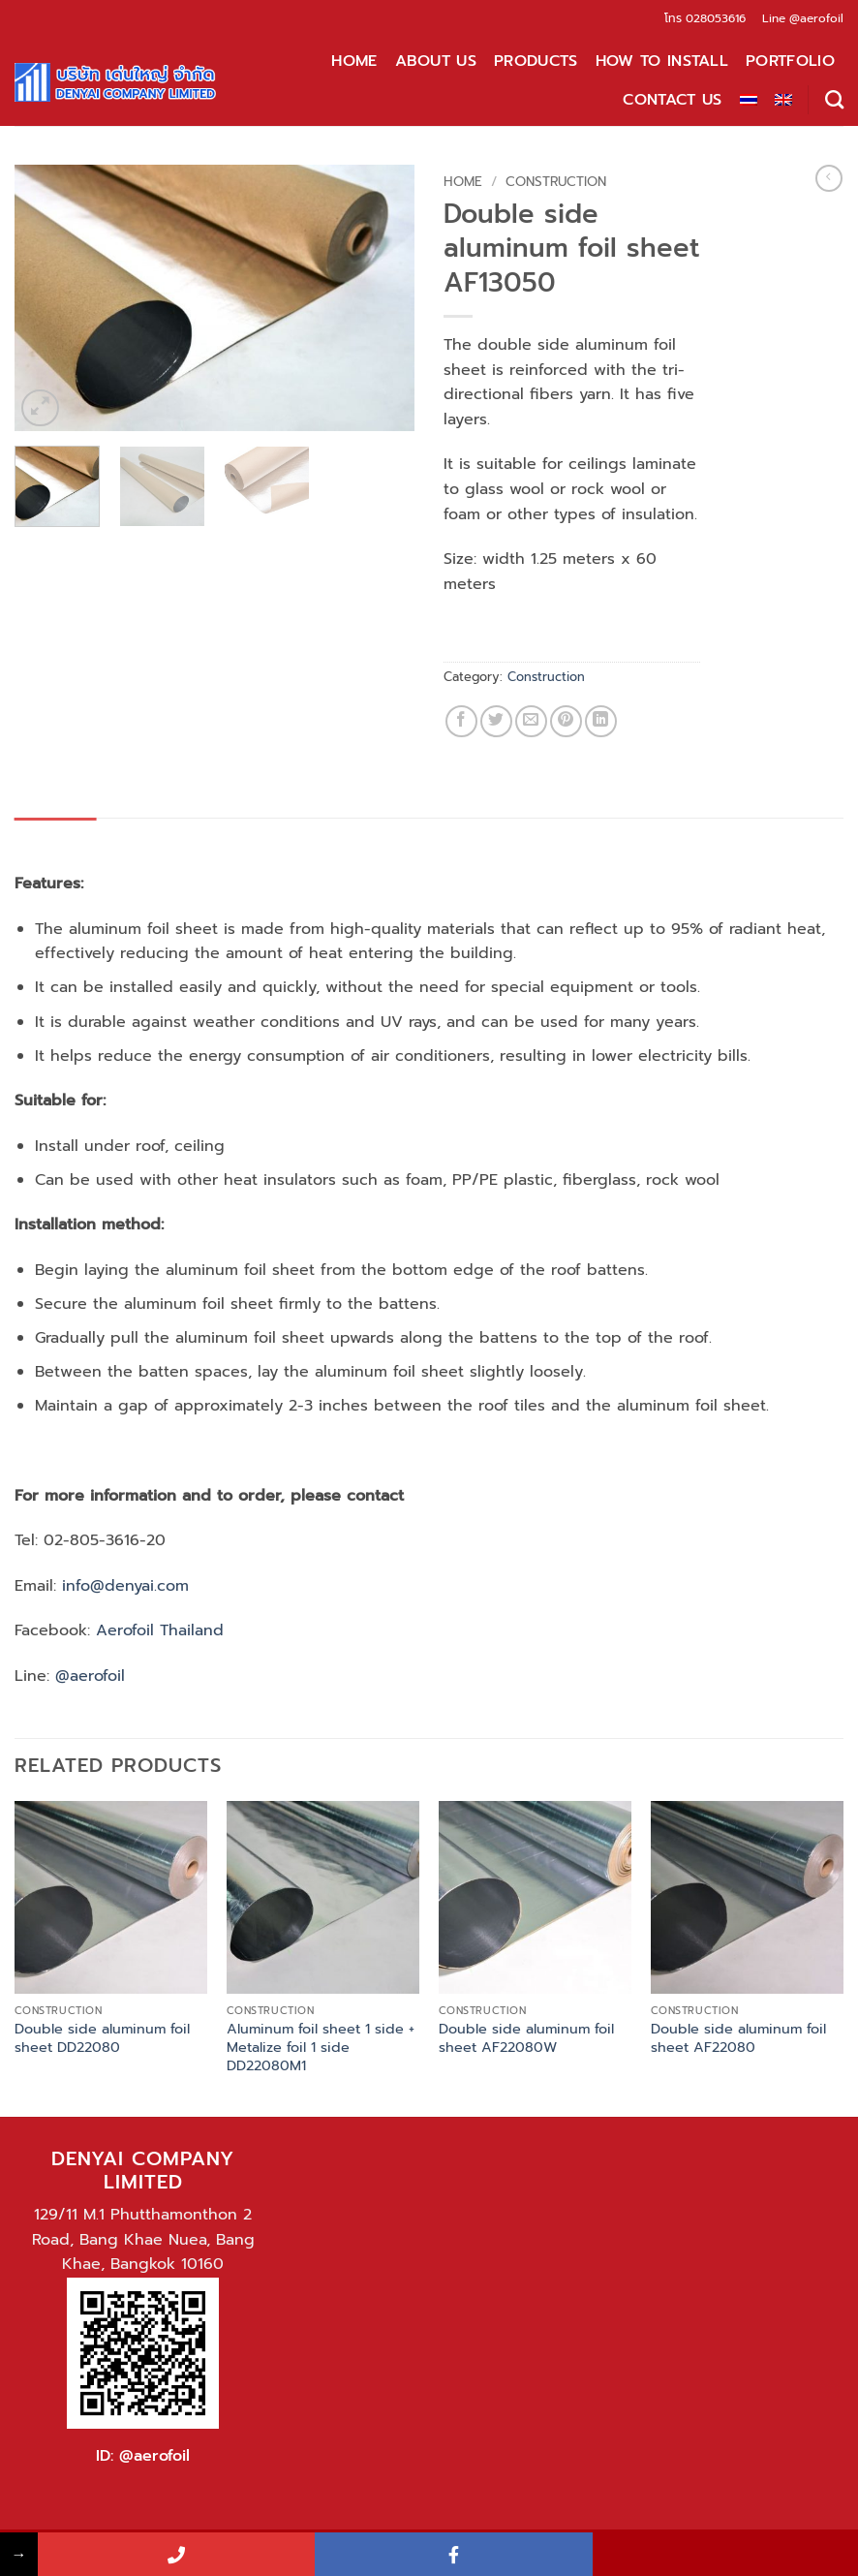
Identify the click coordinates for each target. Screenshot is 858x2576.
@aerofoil (816, 18)
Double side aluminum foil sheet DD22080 (102, 2038)
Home (354, 61)
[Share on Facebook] (461, 721)
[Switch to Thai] (748, 99)
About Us (436, 61)
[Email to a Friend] (531, 721)
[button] (40, 408)
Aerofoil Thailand (157, 1630)
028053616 (716, 18)
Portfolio (790, 61)
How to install (662, 61)
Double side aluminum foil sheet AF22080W (526, 2038)
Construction (556, 181)
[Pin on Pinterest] (566, 721)
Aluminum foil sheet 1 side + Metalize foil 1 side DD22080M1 (320, 2047)
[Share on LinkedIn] (601, 721)
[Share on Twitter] (496, 721)
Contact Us (672, 99)
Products (536, 61)
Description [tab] (56, 836)
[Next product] (829, 178)
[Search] (834, 99)
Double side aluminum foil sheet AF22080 (738, 2038)
